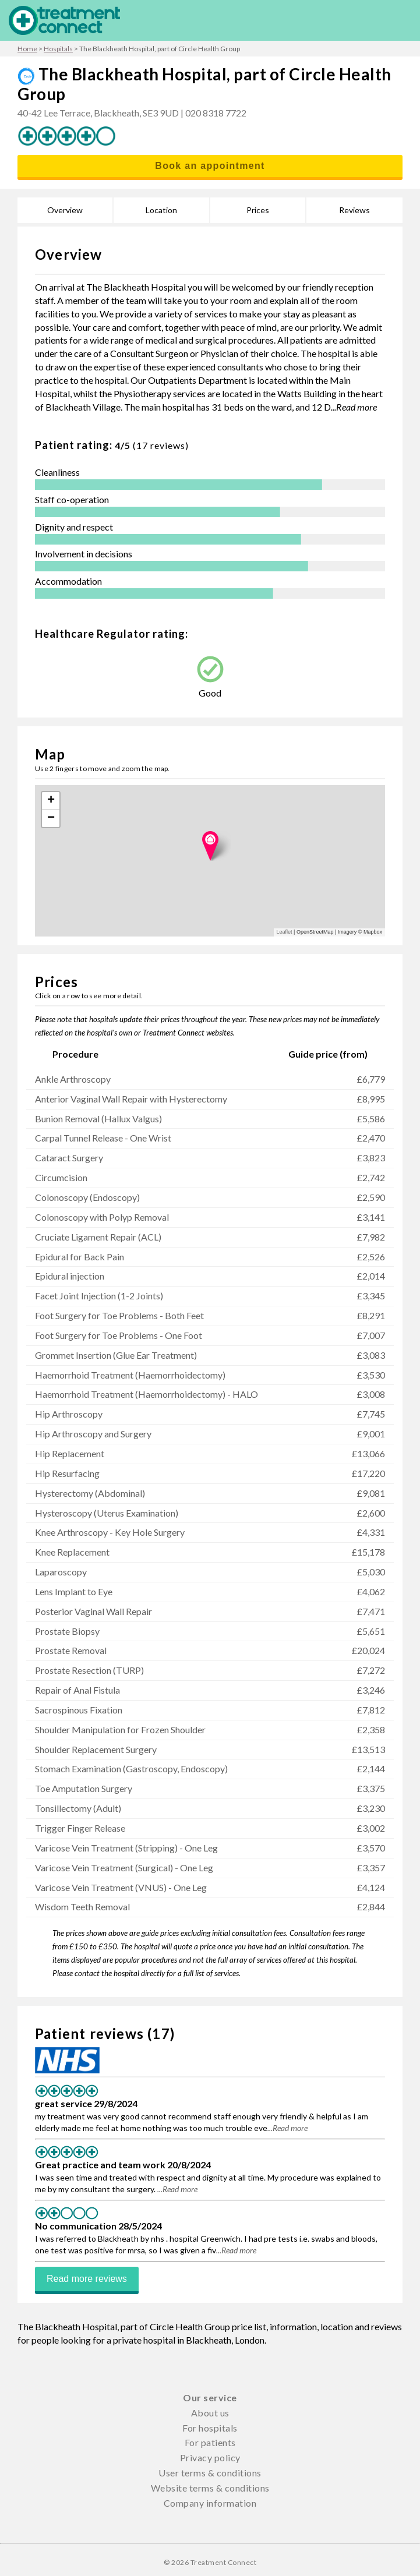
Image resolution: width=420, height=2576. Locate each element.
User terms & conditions (210, 2472)
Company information (210, 2502)
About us (210, 2412)
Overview (65, 210)
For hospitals (210, 2427)
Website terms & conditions (210, 2487)
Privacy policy (210, 2457)
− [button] (51, 818)
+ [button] (51, 801)
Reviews (354, 210)
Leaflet (284, 932)
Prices (257, 210)
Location (161, 210)
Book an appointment (209, 166)
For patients (210, 2442)
